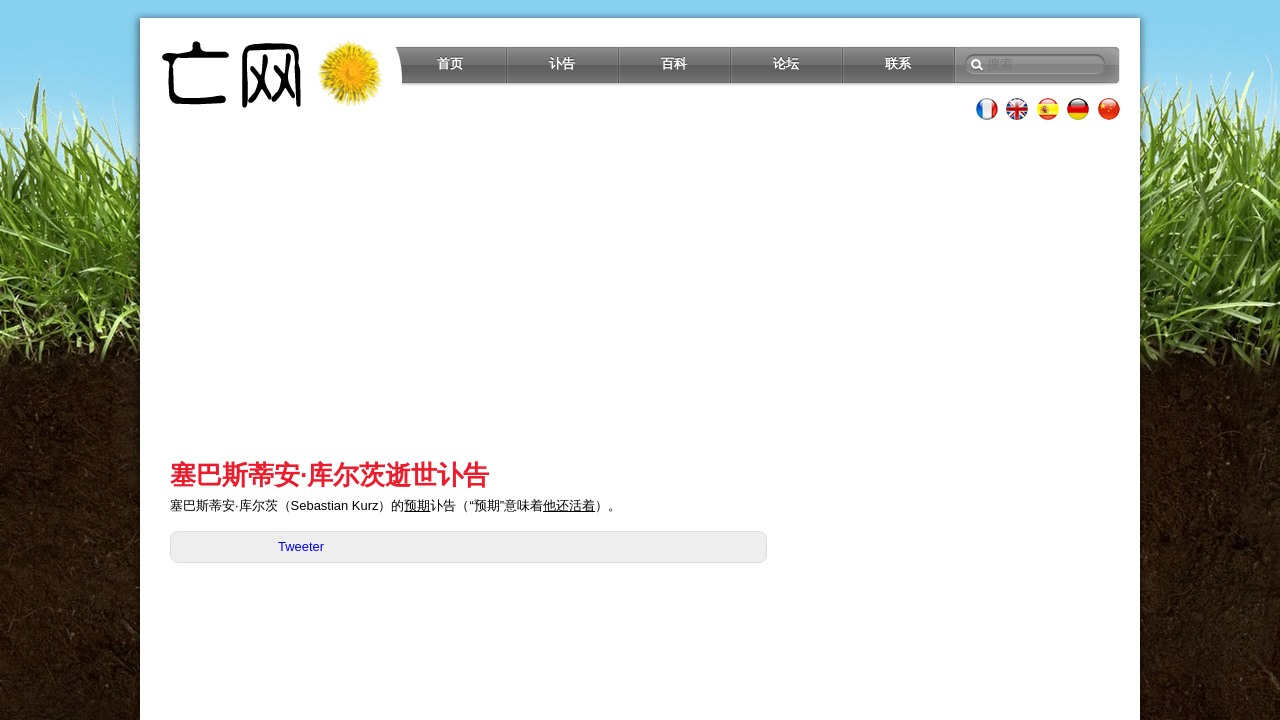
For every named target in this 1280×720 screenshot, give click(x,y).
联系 (898, 63)
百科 (674, 63)
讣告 (562, 63)
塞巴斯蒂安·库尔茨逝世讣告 (329, 475)
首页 (450, 63)
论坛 (786, 63)
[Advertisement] (640, 290)
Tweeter (301, 546)
